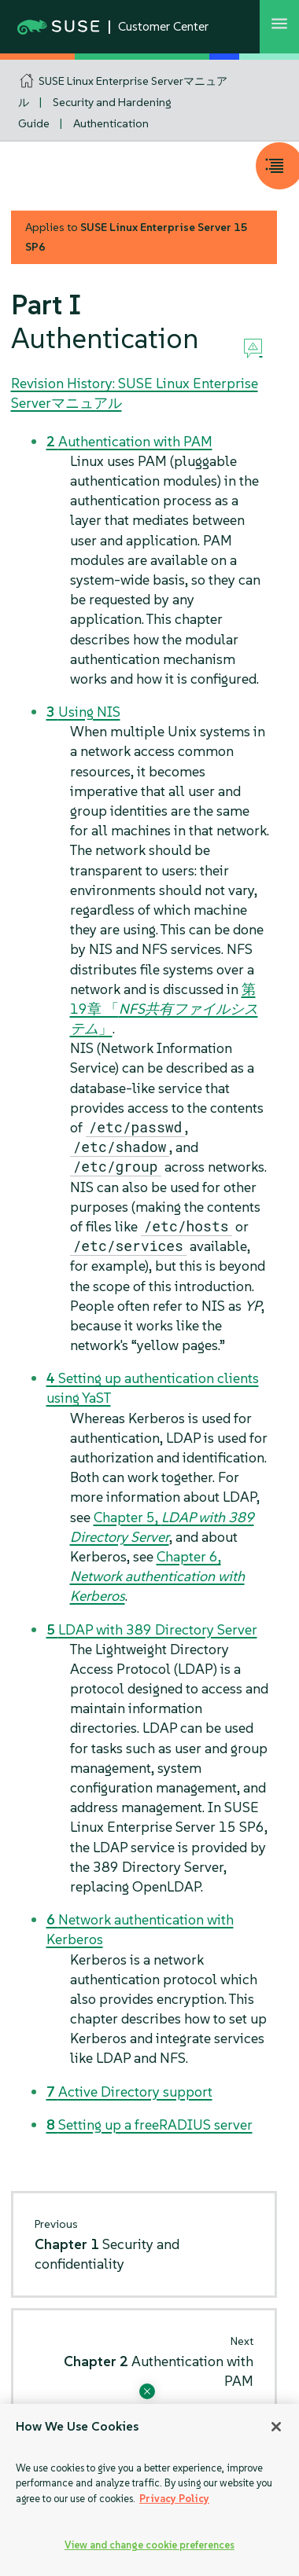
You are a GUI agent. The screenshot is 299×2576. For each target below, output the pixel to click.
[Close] (276, 2426)
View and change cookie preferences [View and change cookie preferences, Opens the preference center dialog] (149, 2545)
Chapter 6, (157, 1576)
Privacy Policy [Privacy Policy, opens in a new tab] (174, 2498)
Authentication (111, 123)
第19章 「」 (164, 1008)
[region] (149, 2490)
